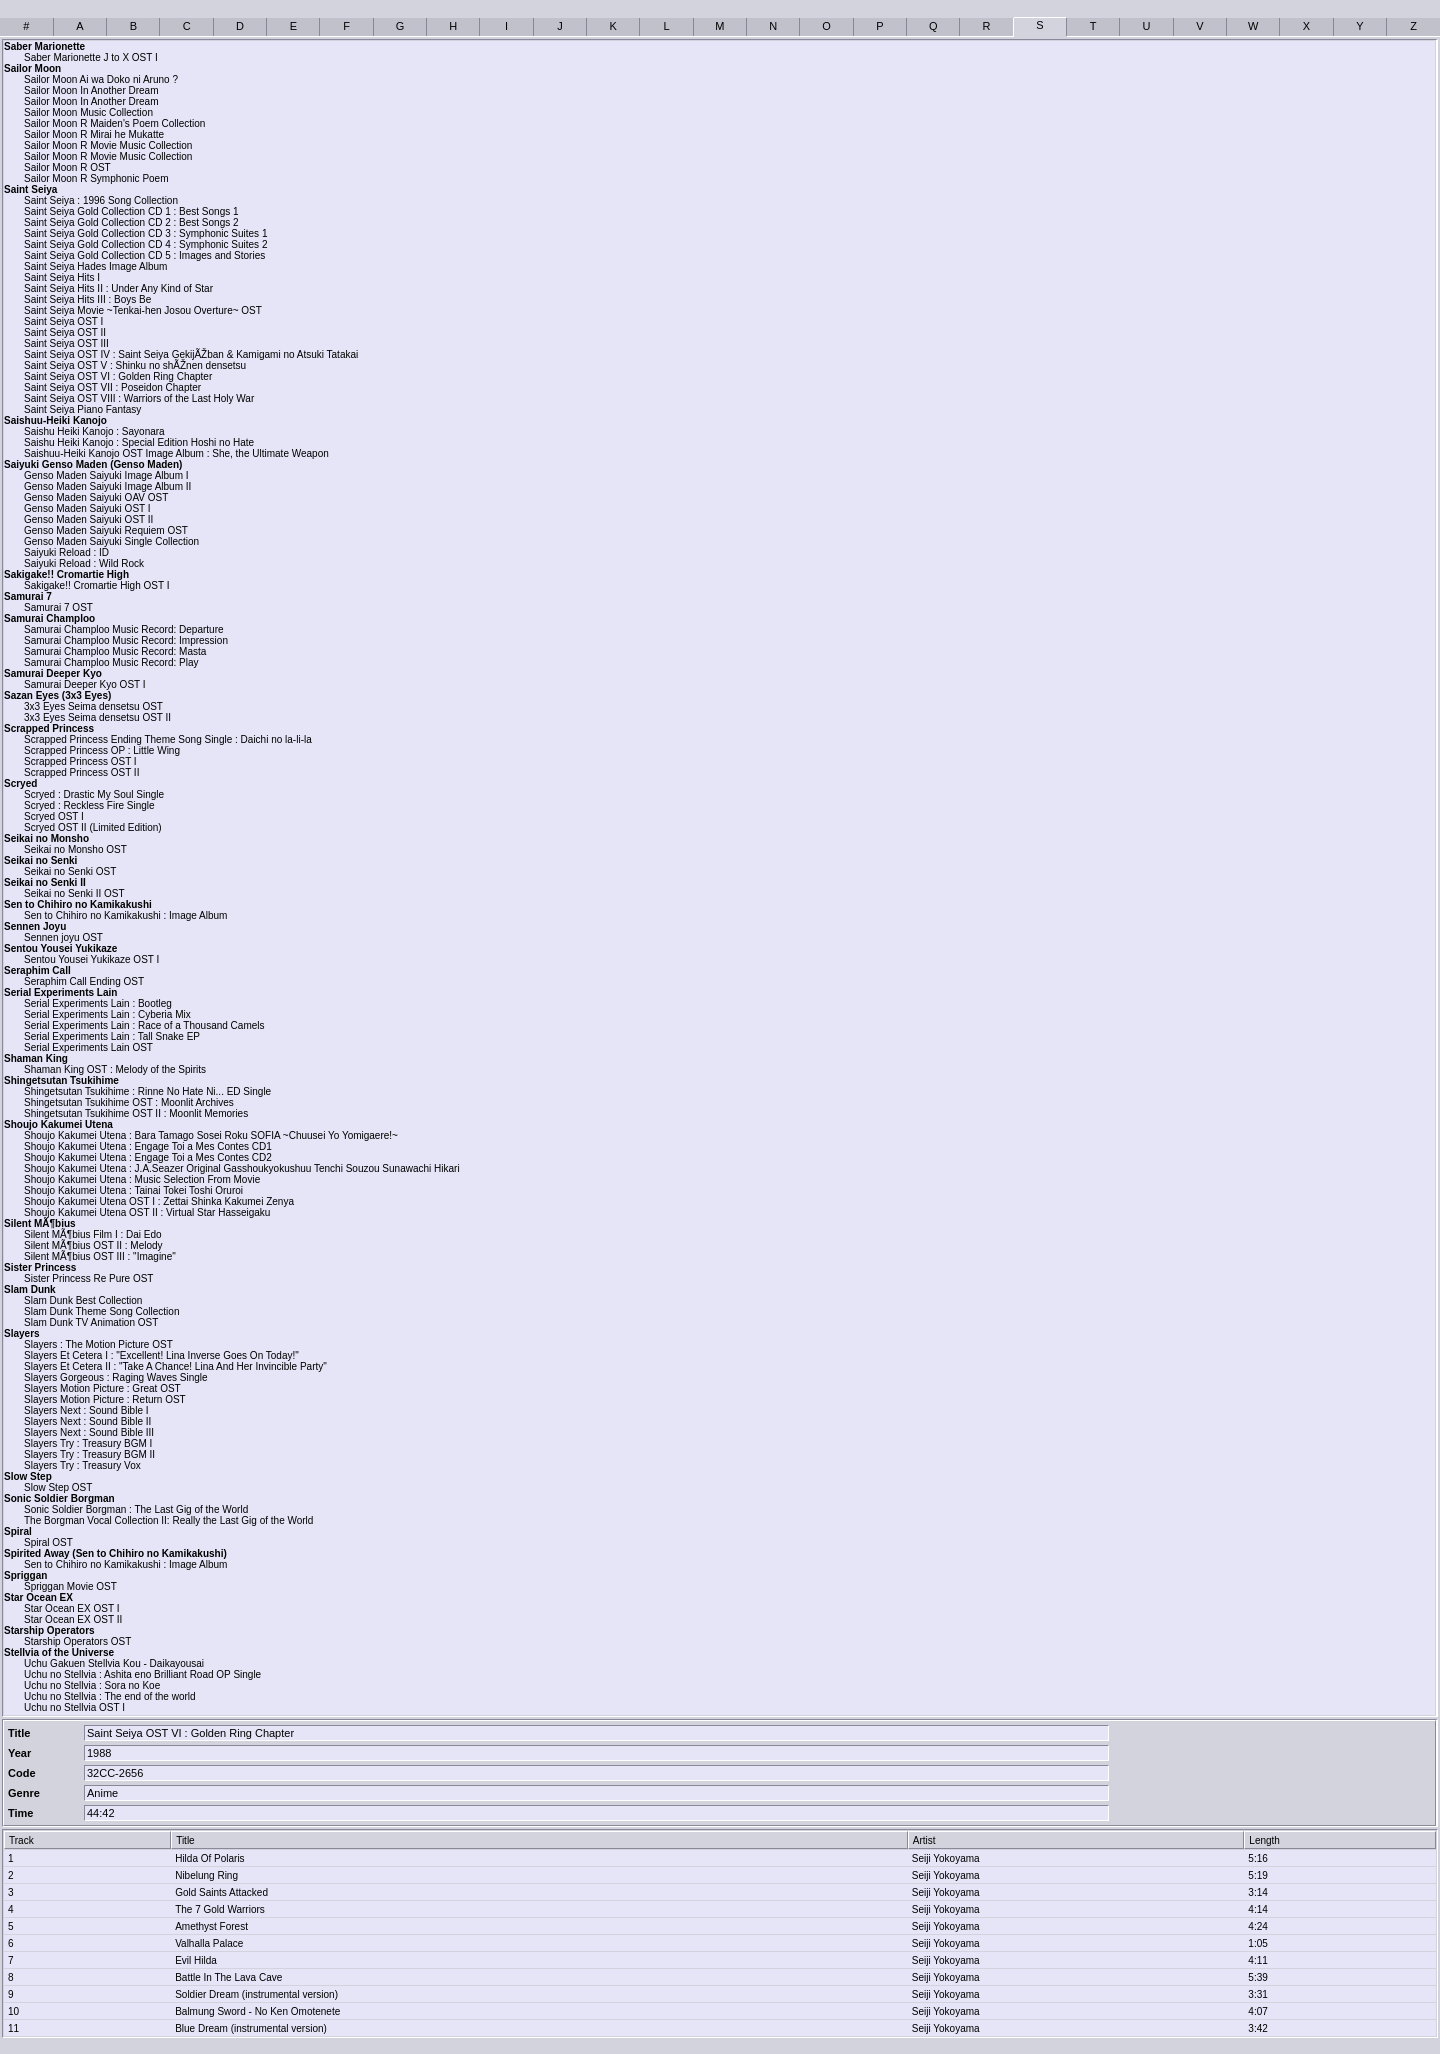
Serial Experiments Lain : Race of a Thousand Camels (144, 1025)
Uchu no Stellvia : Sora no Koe (92, 1685)
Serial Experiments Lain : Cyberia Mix (107, 1014)
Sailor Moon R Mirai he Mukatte (94, 134)
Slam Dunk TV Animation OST (91, 1322)
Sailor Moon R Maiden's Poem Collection (114, 123)
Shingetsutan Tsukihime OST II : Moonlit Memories (136, 1113)
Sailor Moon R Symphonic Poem (96, 178)
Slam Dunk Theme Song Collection (101, 1311)
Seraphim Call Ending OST (84, 981)
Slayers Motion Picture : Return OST (105, 1399)
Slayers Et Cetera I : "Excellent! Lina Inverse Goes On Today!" (161, 1355)
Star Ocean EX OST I (71, 1608)
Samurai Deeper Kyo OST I (85, 684)
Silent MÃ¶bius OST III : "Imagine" (100, 1256)
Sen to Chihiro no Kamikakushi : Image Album (125, 915)
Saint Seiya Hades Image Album (95, 266)
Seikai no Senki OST (70, 871)
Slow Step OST (58, 1487)
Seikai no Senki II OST (74, 893)
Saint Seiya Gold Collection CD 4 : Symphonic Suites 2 (145, 244)
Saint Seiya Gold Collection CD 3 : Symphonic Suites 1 (145, 233)
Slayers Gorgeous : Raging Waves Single (116, 1377)
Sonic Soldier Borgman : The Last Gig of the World (136, 1509)
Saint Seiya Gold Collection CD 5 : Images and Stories (144, 255)
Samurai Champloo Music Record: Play (111, 662)
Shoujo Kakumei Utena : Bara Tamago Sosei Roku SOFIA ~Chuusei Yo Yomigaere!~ (211, 1135)
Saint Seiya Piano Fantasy (82, 409)
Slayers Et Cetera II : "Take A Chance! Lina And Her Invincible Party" (175, 1366)
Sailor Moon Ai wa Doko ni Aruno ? (101, 79)
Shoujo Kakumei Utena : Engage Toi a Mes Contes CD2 (148, 1157)
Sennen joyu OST (63, 937)
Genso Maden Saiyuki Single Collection (111, 541)
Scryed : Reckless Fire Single (89, 805)
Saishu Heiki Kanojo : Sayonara (94, 431)
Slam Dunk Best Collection (83, 1300)
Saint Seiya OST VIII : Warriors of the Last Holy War (139, 398)
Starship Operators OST (77, 1641)
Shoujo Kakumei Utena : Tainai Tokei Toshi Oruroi (133, 1190)
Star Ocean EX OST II (73, 1619)
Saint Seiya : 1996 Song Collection (101, 200)
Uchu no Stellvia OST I (74, 1707)
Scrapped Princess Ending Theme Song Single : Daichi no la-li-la (168, 739)
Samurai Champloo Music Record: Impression (126, 640)
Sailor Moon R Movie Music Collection (108, 145)
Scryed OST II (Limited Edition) (93, 827)
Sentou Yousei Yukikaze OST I (91, 959)
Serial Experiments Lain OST (88, 1047)
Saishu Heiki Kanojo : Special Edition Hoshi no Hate (139, 442)
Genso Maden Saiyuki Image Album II (107, 486)
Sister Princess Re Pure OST (88, 1278)
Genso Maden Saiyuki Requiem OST (106, 530)
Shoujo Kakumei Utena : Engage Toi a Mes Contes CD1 (148, 1146)
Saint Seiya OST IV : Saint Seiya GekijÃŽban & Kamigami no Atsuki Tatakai (191, 354)
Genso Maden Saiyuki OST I (87, 508)
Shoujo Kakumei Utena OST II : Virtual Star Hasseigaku (147, 1212)
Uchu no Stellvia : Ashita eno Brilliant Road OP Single (142, 1674)
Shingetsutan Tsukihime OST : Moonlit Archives (129, 1102)
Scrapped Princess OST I (80, 761)
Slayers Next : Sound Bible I (86, 1410)
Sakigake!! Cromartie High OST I (96, 585)
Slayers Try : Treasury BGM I (88, 1443)
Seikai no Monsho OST (75, 849)
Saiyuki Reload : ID (66, 552)
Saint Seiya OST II (65, 332)
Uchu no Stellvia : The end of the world (110, 1696)
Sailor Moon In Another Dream (91, 90)
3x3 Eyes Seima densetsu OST (93, 706)
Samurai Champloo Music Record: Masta (115, 651)
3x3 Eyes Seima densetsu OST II (97, 717)
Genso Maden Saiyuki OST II (88, 519)
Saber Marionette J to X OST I (91, 57)
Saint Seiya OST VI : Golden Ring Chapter (118, 376)
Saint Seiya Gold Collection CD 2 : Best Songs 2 (131, 222)
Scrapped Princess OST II (81, 772)
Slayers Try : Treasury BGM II (89, 1454)
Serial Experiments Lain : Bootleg (98, 1003)
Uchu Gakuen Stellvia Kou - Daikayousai (114, 1663)
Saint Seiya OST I (63, 321)
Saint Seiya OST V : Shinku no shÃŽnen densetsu (135, 365)
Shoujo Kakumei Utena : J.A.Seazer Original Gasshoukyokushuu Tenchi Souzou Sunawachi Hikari (242, 1168)
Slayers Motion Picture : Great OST (102, 1388)
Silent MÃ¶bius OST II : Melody (93, 1245)
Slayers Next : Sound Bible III (89, 1432)
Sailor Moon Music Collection (88, 112)
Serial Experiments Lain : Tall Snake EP (112, 1036)
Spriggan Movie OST (70, 1586)
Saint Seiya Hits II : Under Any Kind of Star (118, 288)
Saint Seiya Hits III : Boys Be (87, 299)
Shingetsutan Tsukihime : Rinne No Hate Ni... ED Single (147, 1091)
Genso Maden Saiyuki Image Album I (106, 475)
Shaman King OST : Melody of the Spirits (115, 1069)
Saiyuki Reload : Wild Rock (84, 563)
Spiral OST (48, 1542)
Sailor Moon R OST (67, 167)
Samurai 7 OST (58, 607)
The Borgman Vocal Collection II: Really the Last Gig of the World (168, 1520)
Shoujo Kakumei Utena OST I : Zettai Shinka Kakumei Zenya (159, 1201)
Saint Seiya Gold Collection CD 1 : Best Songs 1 (131, 211)
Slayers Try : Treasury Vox (82, 1465)
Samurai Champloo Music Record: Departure (124, 629)
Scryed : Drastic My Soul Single (94, 794)
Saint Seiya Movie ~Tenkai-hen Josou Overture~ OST (143, 310)
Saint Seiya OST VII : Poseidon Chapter (112, 387)
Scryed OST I (54, 816)
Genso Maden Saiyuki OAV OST (96, 497)
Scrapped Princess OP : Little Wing (102, 750)
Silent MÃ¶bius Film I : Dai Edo (93, 1234)
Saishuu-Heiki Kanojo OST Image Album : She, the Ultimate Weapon (176, 453)
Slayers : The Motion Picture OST (98, 1344)
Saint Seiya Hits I (62, 277)
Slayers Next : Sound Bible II (87, 1421)
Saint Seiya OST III (66, 343)
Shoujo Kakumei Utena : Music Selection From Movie (142, 1179)
